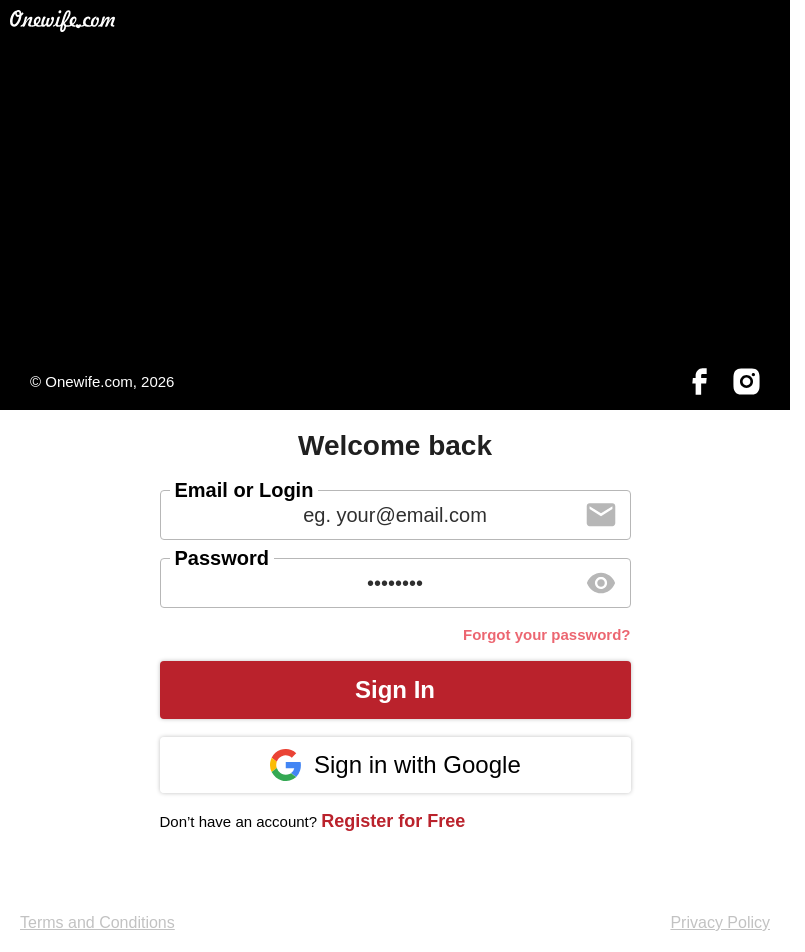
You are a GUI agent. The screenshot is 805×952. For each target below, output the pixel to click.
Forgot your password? (547, 634)
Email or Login (244, 490)
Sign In (395, 689)
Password (222, 558)
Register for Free (393, 821)
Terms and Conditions (97, 922)
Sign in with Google (394, 765)
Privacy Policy (720, 922)
